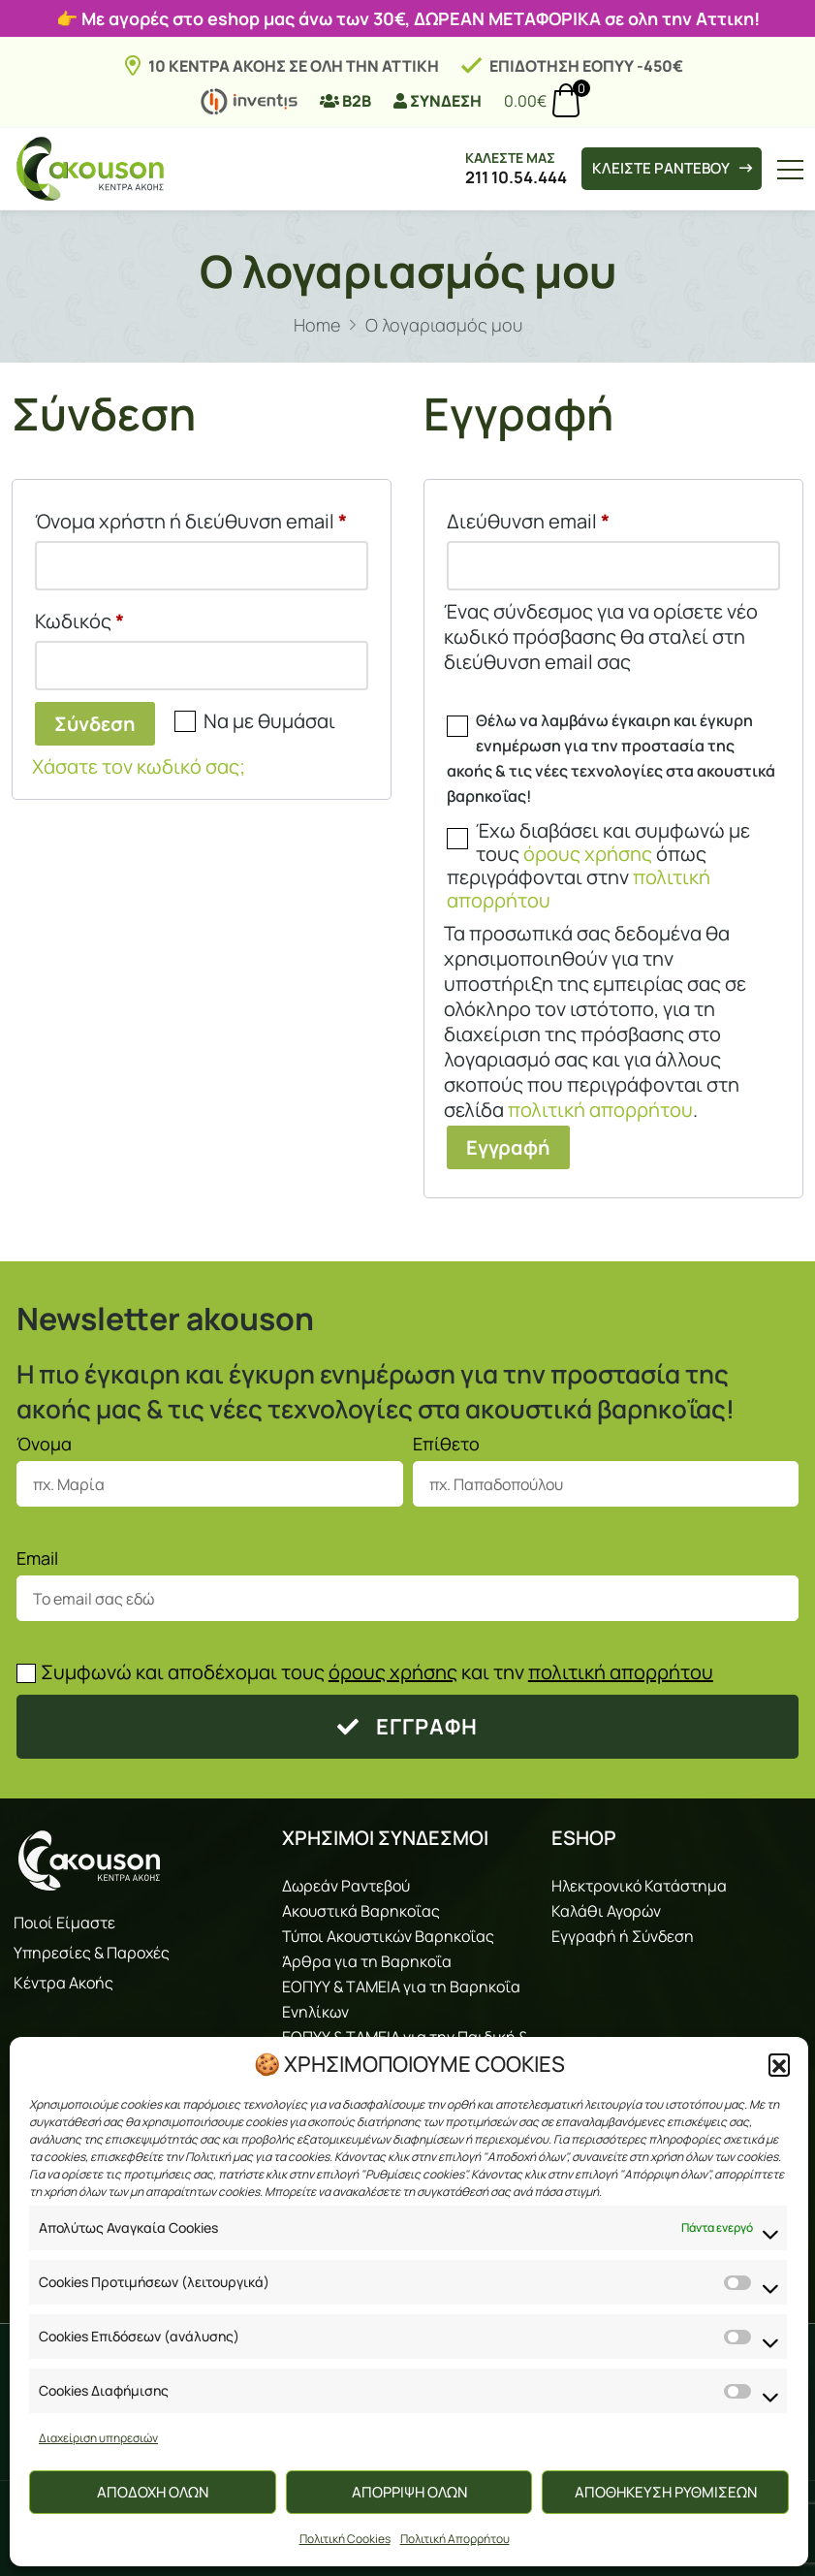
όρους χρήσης (587, 854)
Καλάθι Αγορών (606, 1911)
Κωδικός (127, 618)
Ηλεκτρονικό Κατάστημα (639, 1885)
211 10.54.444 (496, 177)
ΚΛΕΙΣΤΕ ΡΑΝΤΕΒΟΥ (661, 168)
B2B (345, 100)
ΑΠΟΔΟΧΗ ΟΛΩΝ (152, 2492)
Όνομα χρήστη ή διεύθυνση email (201, 518)
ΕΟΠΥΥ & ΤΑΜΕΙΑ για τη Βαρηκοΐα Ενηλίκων (401, 1999)
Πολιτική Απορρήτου (455, 2538)
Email (37, 1558)
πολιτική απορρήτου (600, 1110)
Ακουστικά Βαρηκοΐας (361, 1911)
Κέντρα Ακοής (63, 1982)
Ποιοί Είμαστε (64, 1922)
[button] (779, 2064)
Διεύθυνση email (576, 518)
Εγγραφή (508, 1147)
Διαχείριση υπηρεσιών (98, 2438)
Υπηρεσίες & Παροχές (92, 1952)
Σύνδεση (95, 724)
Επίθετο (446, 1443)
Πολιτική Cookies (345, 2538)
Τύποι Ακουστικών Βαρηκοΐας (388, 1936)
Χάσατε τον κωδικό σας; (138, 766)
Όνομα (44, 1443)
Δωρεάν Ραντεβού (346, 1885)
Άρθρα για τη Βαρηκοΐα (367, 1961)
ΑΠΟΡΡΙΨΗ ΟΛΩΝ (409, 2492)
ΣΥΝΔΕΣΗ (437, 100)
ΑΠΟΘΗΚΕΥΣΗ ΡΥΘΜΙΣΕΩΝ (666, 2492)
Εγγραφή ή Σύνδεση (622, 1936)
